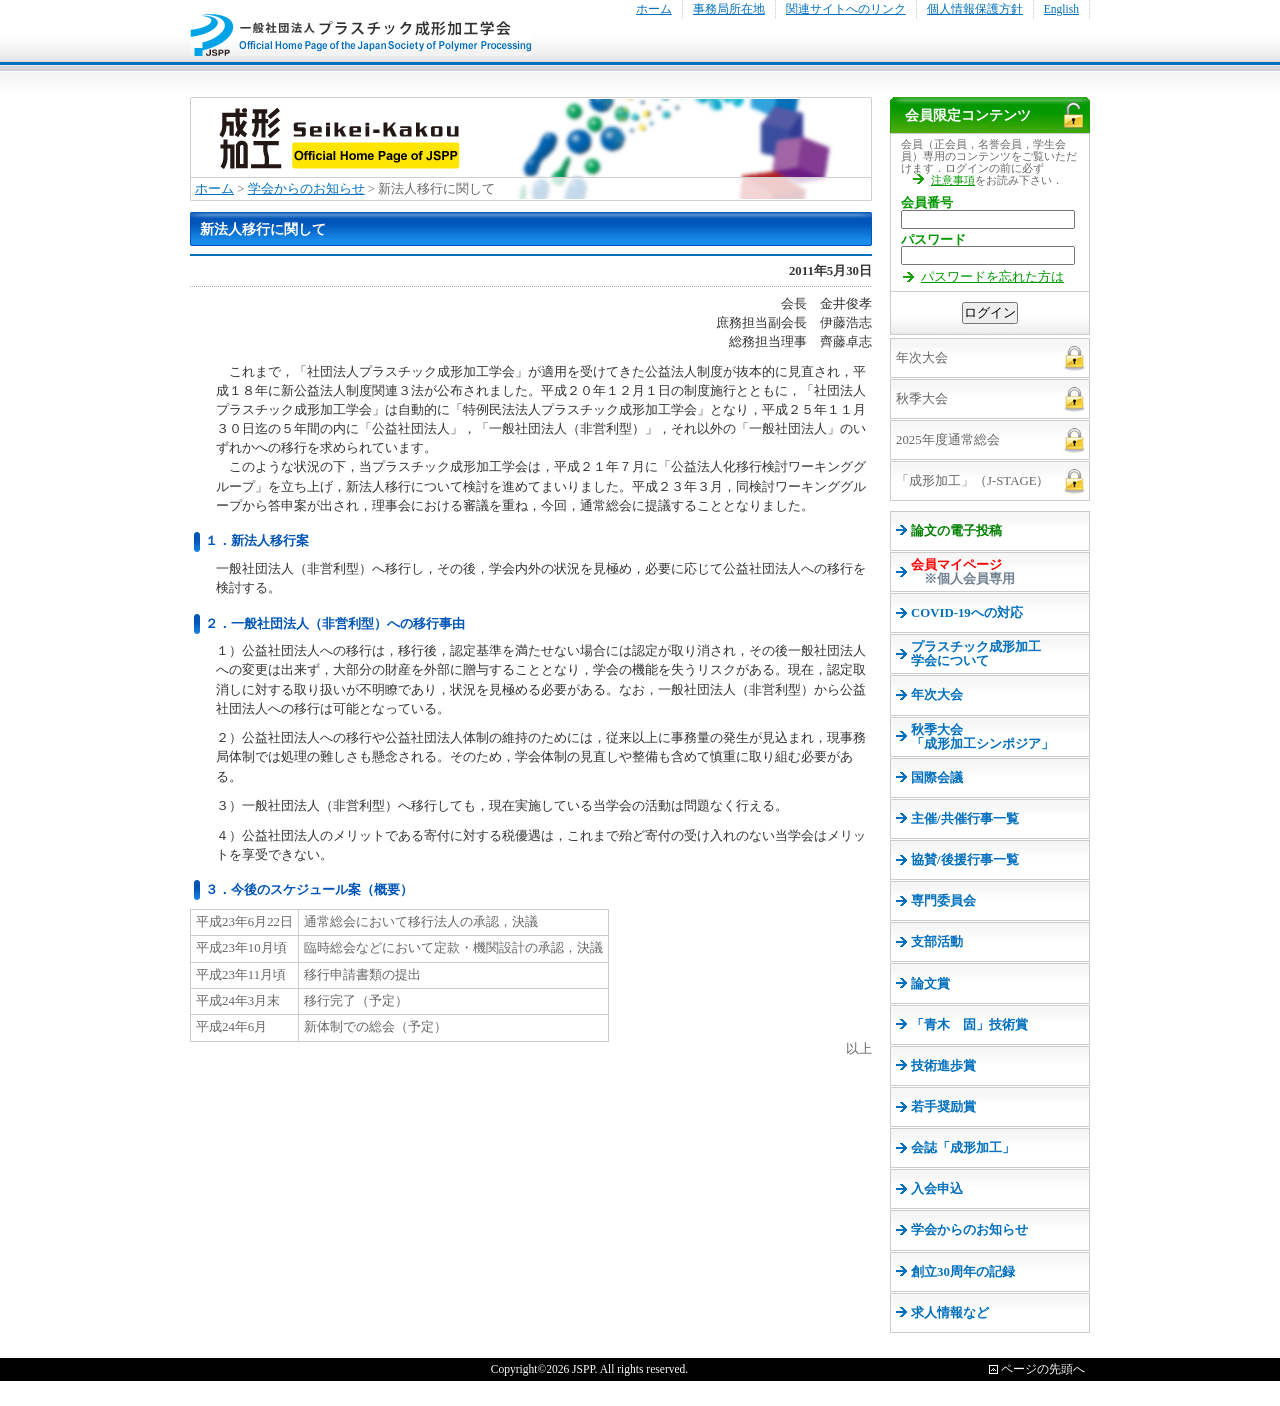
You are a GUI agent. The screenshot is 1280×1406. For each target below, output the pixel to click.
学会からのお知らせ (306, 189)
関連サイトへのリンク (846, 9)
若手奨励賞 (943, 1107)
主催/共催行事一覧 (965, 819)
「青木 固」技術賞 (969, 1025)
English (1061, 9)
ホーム (654, 9)
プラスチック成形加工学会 (361, 28)
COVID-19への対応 (967, 613)
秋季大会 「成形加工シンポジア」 (982, 737)
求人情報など (950, 1313)
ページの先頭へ (1043, 1369)
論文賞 (930, 984)
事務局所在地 (729, 9)
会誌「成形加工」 (963, 1148)
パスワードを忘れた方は (992, 277)
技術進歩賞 (943, 1066)
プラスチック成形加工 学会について (976, 654)
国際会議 (937, 778)
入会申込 (937, 1189)
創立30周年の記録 (963, 1272)
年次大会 (937, 695)
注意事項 (953, 180)
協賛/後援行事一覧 (965, 860)
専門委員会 (943, 901)
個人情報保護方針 (975, 9)
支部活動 (937, 942)
